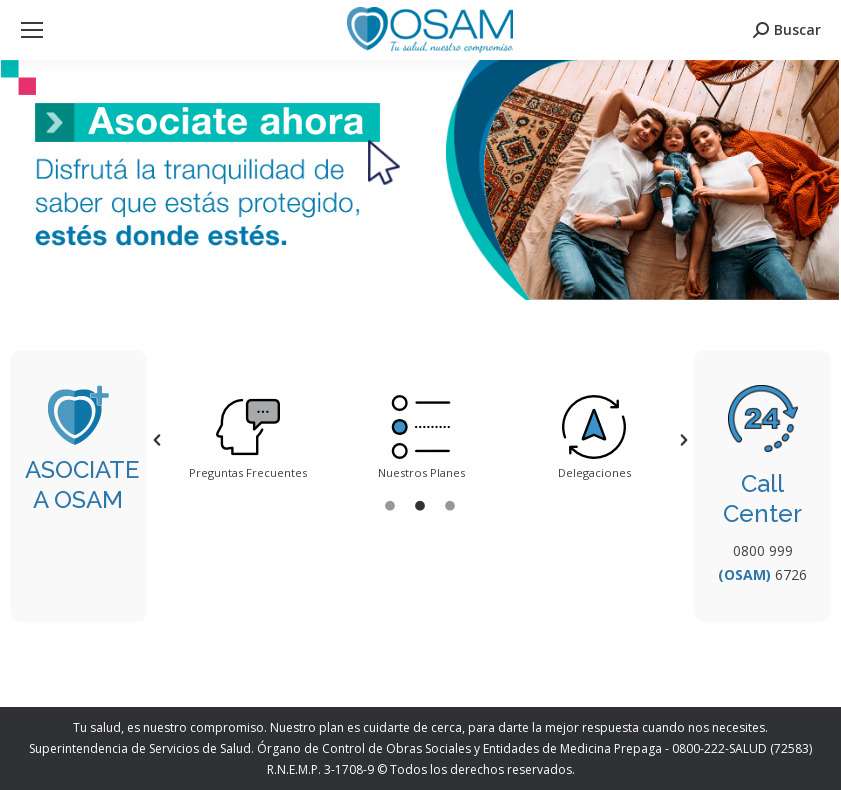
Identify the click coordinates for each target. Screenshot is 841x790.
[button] (157, 440)
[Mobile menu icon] (32, 30)
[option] (248, 440)
